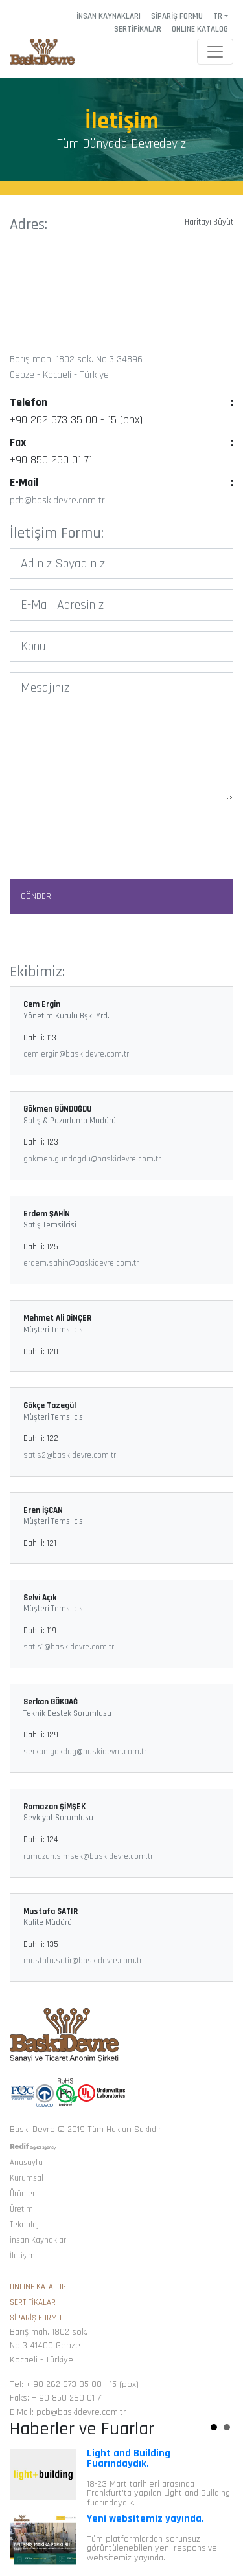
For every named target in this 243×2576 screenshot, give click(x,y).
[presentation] (121, 836)
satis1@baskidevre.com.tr (68, 1647)
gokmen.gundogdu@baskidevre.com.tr (92, 1159)
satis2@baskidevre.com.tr (69, 1455)
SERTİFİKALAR (137, 29)
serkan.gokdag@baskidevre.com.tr (84, 1751)
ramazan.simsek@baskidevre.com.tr (88, 1856)
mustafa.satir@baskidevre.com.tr (82, 1960)
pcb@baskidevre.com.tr (57, 500)
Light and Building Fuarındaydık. (128, 2459)
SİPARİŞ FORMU (177, 16)
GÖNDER (36, 896)
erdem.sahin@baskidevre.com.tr (81, 1263)
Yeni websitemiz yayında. (145, 2519)
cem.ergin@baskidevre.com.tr (76, 1054)
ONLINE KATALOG (200, 29)
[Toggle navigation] (215, 52)
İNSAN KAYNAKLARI (108, 16)
